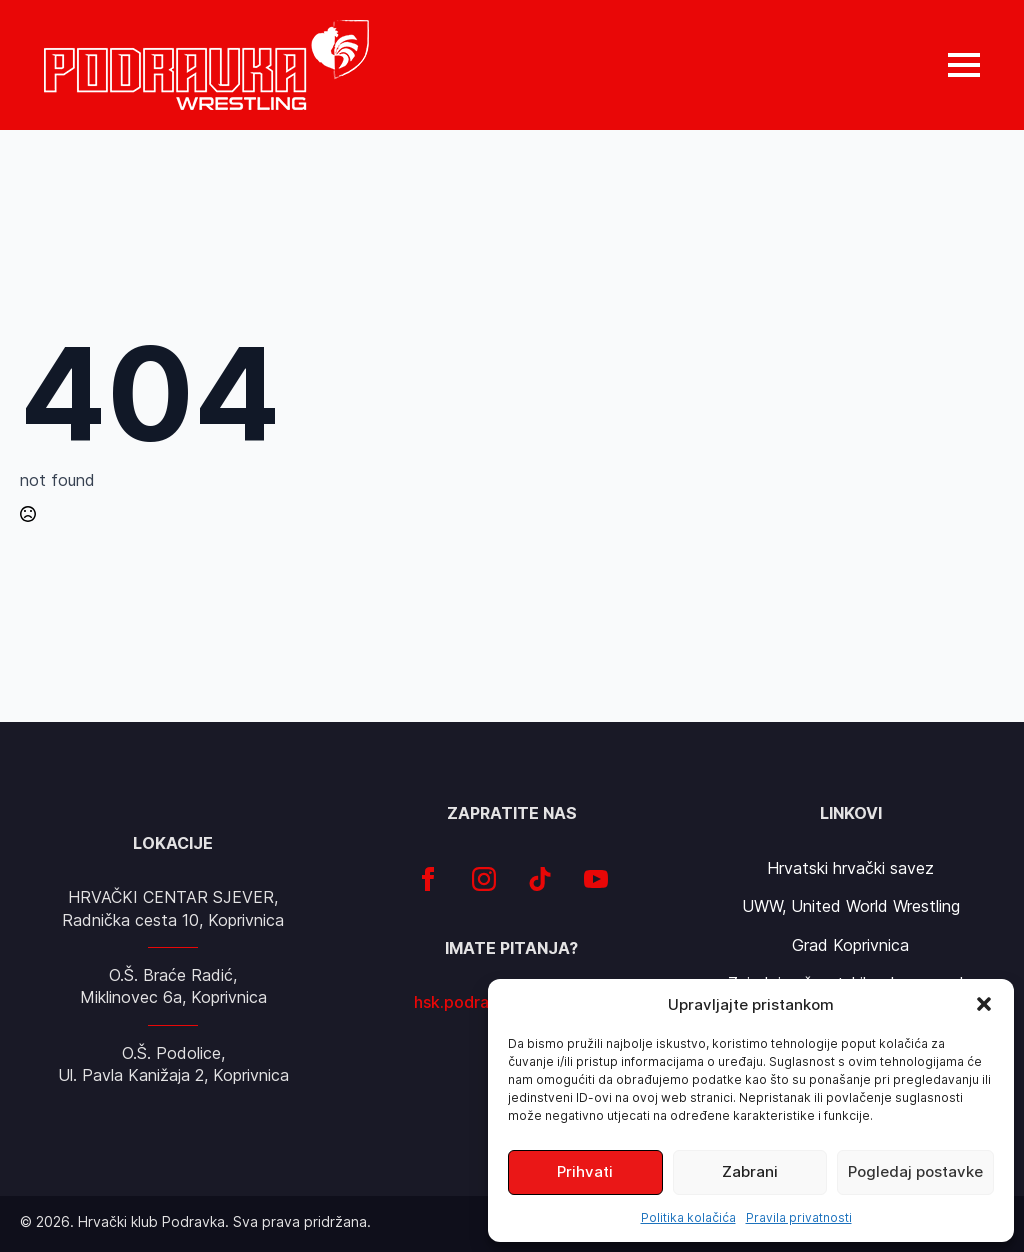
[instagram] (484, 879)
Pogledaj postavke (915, 1171)
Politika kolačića (688, 1217)
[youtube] (596, 879)
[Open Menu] (964, 65)
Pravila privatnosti (799, 1217)
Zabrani (750, 1171)
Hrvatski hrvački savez (850, 868)
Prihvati (585, 1171)
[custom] (540, 879)
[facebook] (428, 879)
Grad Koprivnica (850, 945)
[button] (984, 1004)
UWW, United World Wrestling (851, 906)
